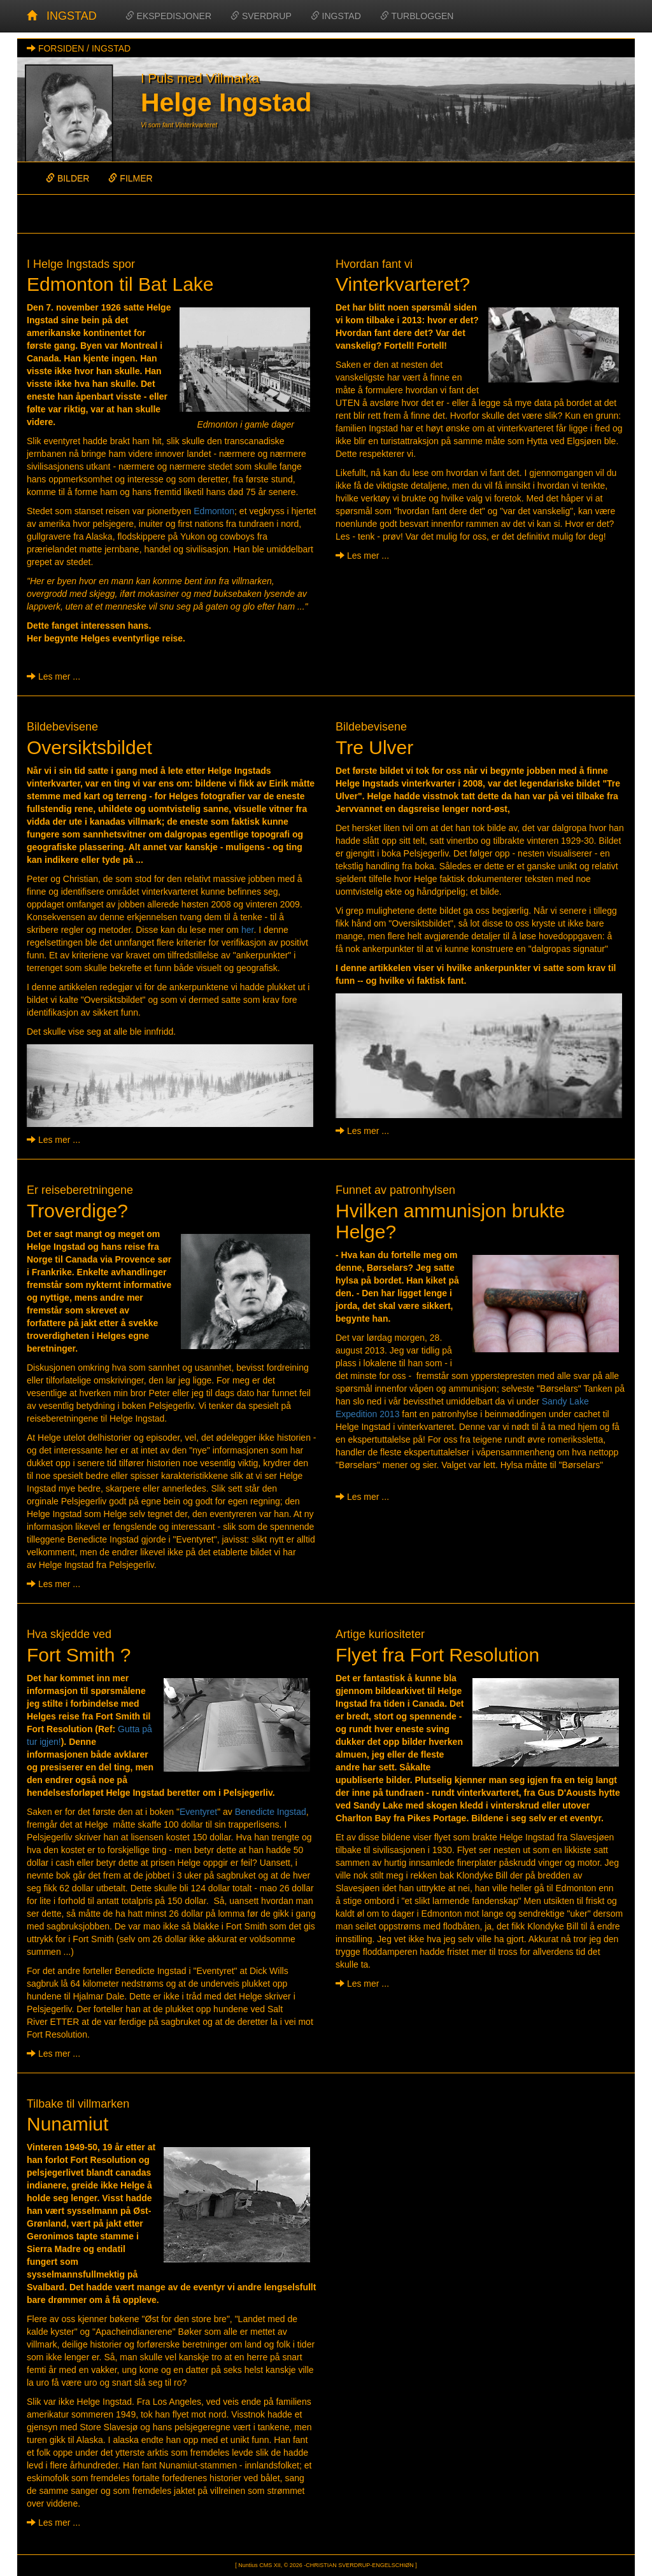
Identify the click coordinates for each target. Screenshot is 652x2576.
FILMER (130, 178)
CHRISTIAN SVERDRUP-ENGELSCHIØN (360, 2565)
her (247, 930)
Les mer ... (53, 676)
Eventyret (198, 1812)
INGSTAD (71, 16)
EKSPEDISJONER (168, 16)
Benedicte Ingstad (270, 1812)
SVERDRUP (261, 16)
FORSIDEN (61, 48)
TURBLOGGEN (417, 16)
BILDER (67, 178)
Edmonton (214, 511)
